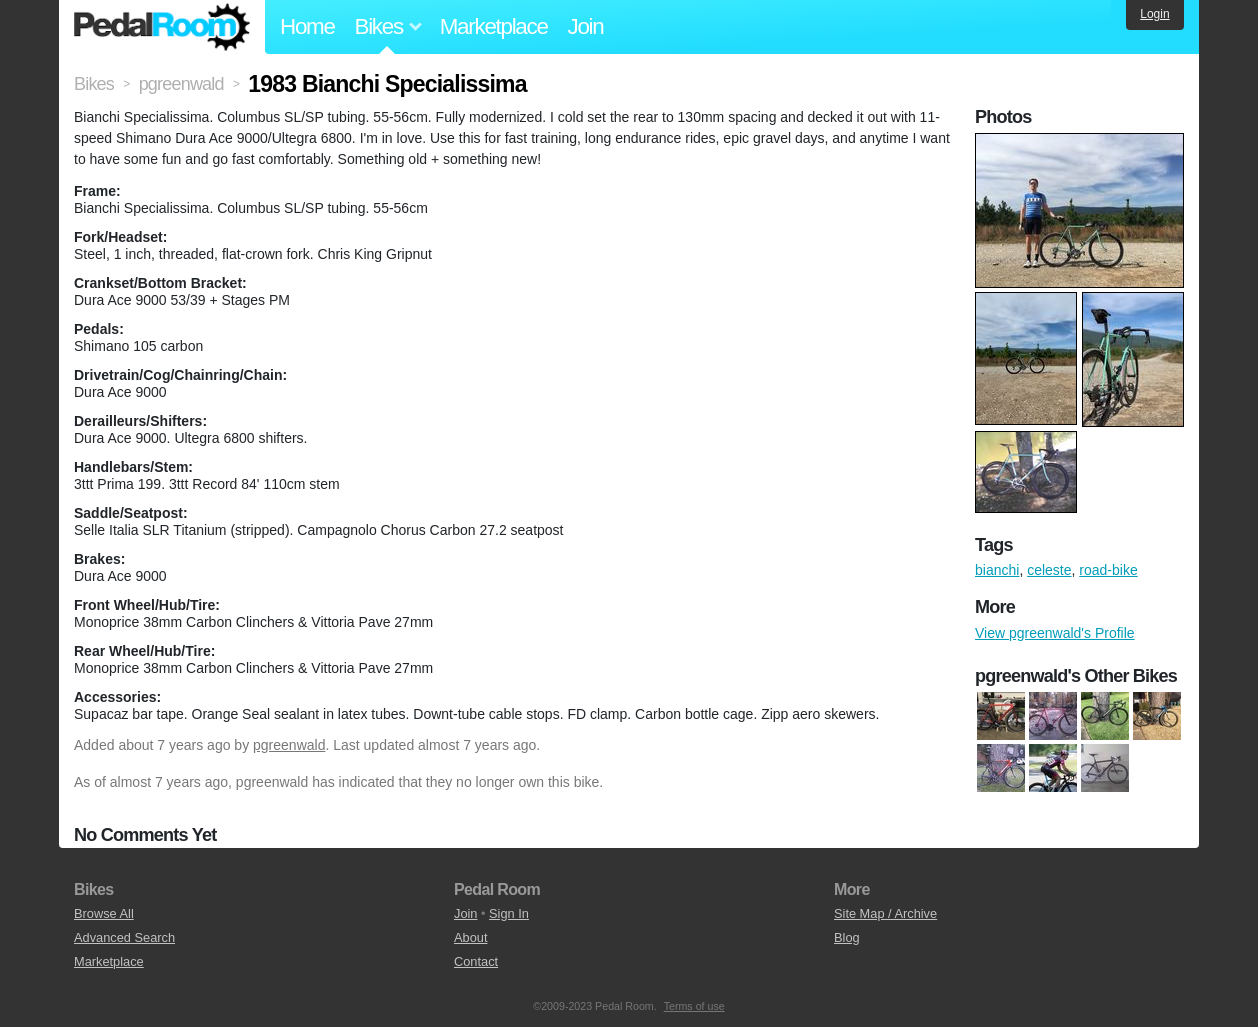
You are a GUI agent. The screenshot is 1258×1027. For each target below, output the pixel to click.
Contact (476, 961)
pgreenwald (289, 745)
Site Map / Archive (885, 913)
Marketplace (494, 26)
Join (586, 26)
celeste (1049, 570)
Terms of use (694, 1006)
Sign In (509, 913)
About (470, 937)
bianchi (997, 570)
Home (307, 26)
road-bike (1108, 570)
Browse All (104, 913)
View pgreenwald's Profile (1055, 633)
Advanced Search (124, 937)
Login (1154, 14)
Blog (847, 937)
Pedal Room (162, 27)
